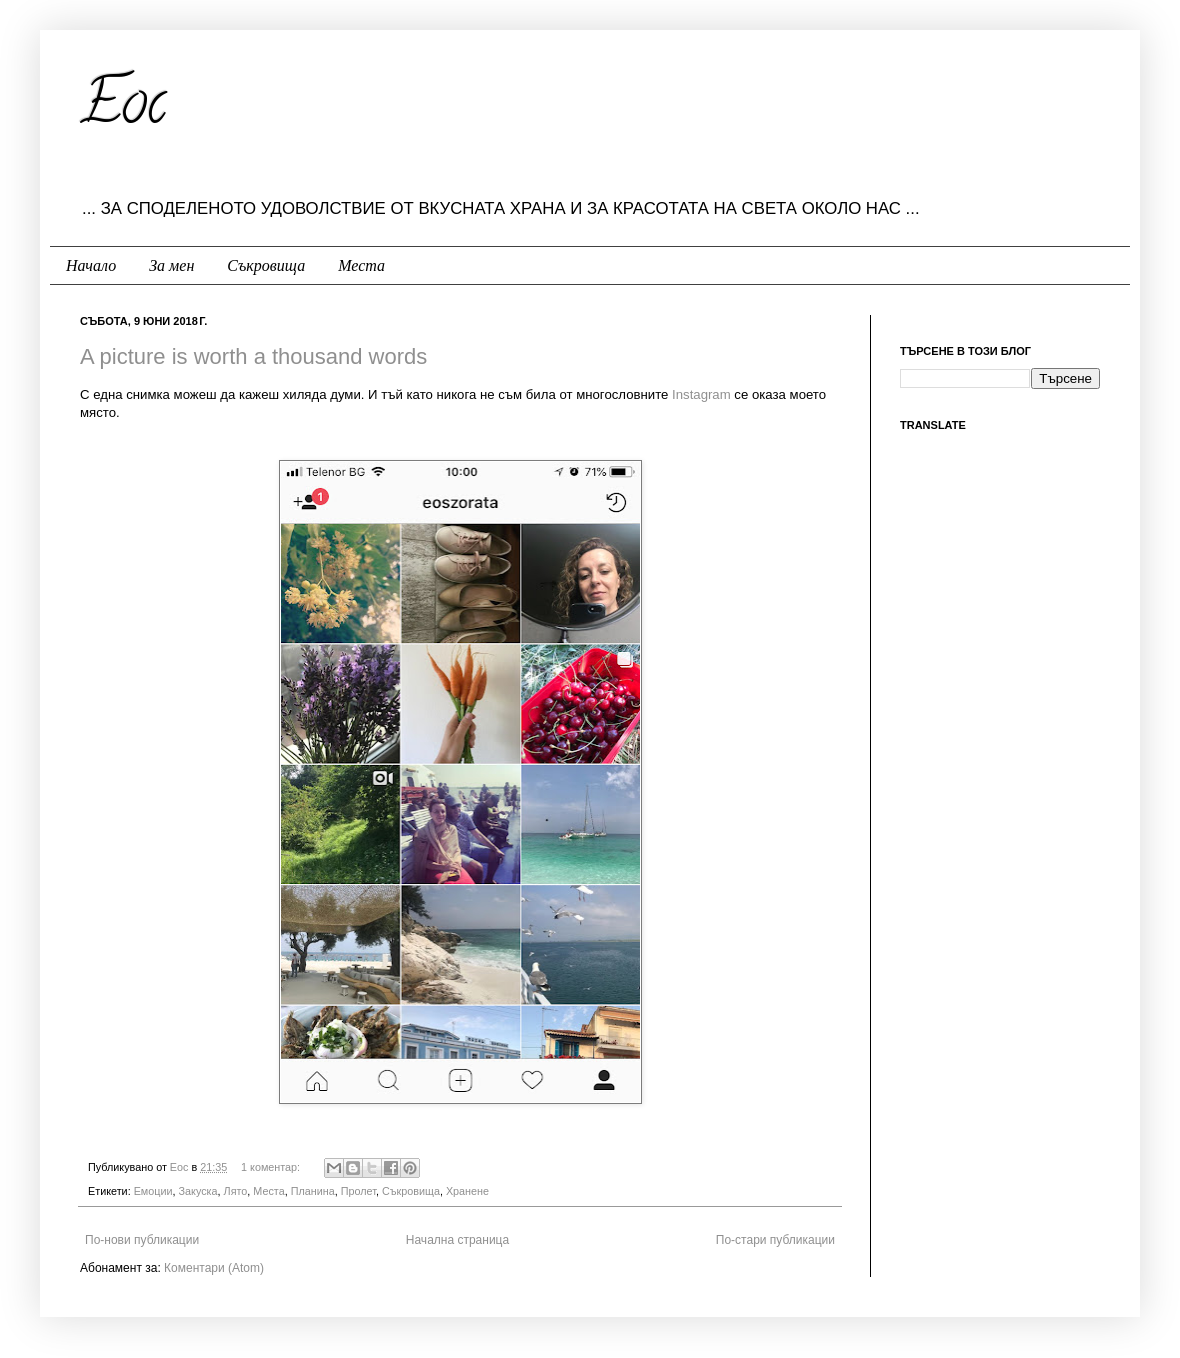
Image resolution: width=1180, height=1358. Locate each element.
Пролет (358, 1191)
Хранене (467, 1191)
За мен (171, 265)
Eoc (123, 109)
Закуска (198, 1191)
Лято (236, 1191)
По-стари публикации (775, 1240)
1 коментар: (272, 1167)
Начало (91, 265)
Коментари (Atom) (214, 1268)
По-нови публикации (142, 1240)
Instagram (701, 394)
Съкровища (266, 265)
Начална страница (457, 1240)
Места (361, 265)
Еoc (181, 1167)
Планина (313, 1191)
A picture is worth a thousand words (253, 356)
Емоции (153, 1191)
